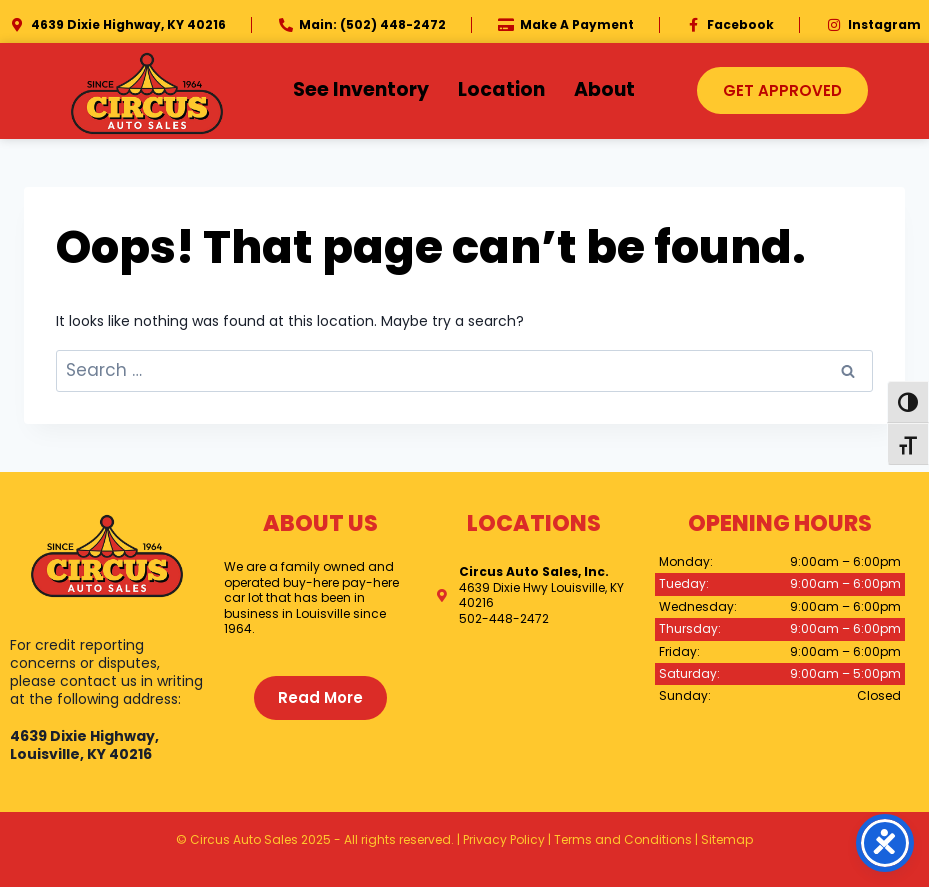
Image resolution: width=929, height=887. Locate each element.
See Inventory (361, 89)
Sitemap (727, 839)
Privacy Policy (504, 839)
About (604, 89)
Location (501, 89)
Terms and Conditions (623, 839)
